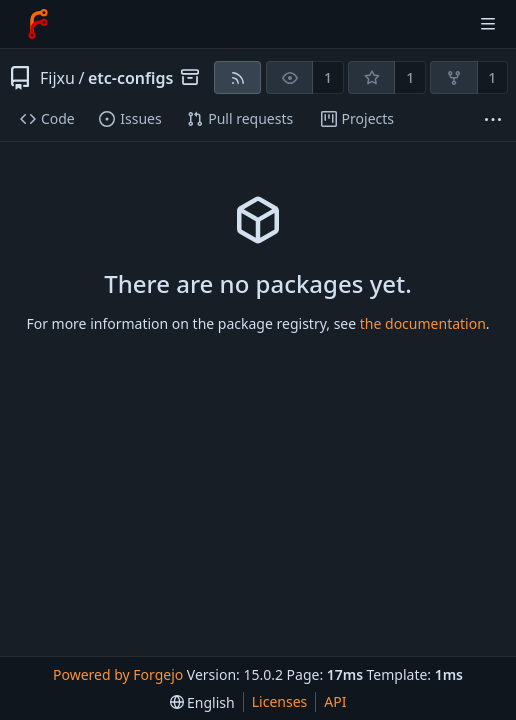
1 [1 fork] (492, 77)
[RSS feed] (237, 77)
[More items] (493, 119)
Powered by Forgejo (118, 674)
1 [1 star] (410, 77)
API (335, 701)
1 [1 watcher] (328, 77)
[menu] (202, 702)
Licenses (280, 701)
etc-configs (131, 78)
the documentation (423, 323)
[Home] (38, 24)
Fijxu (57, 78)
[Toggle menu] (488, 24)
